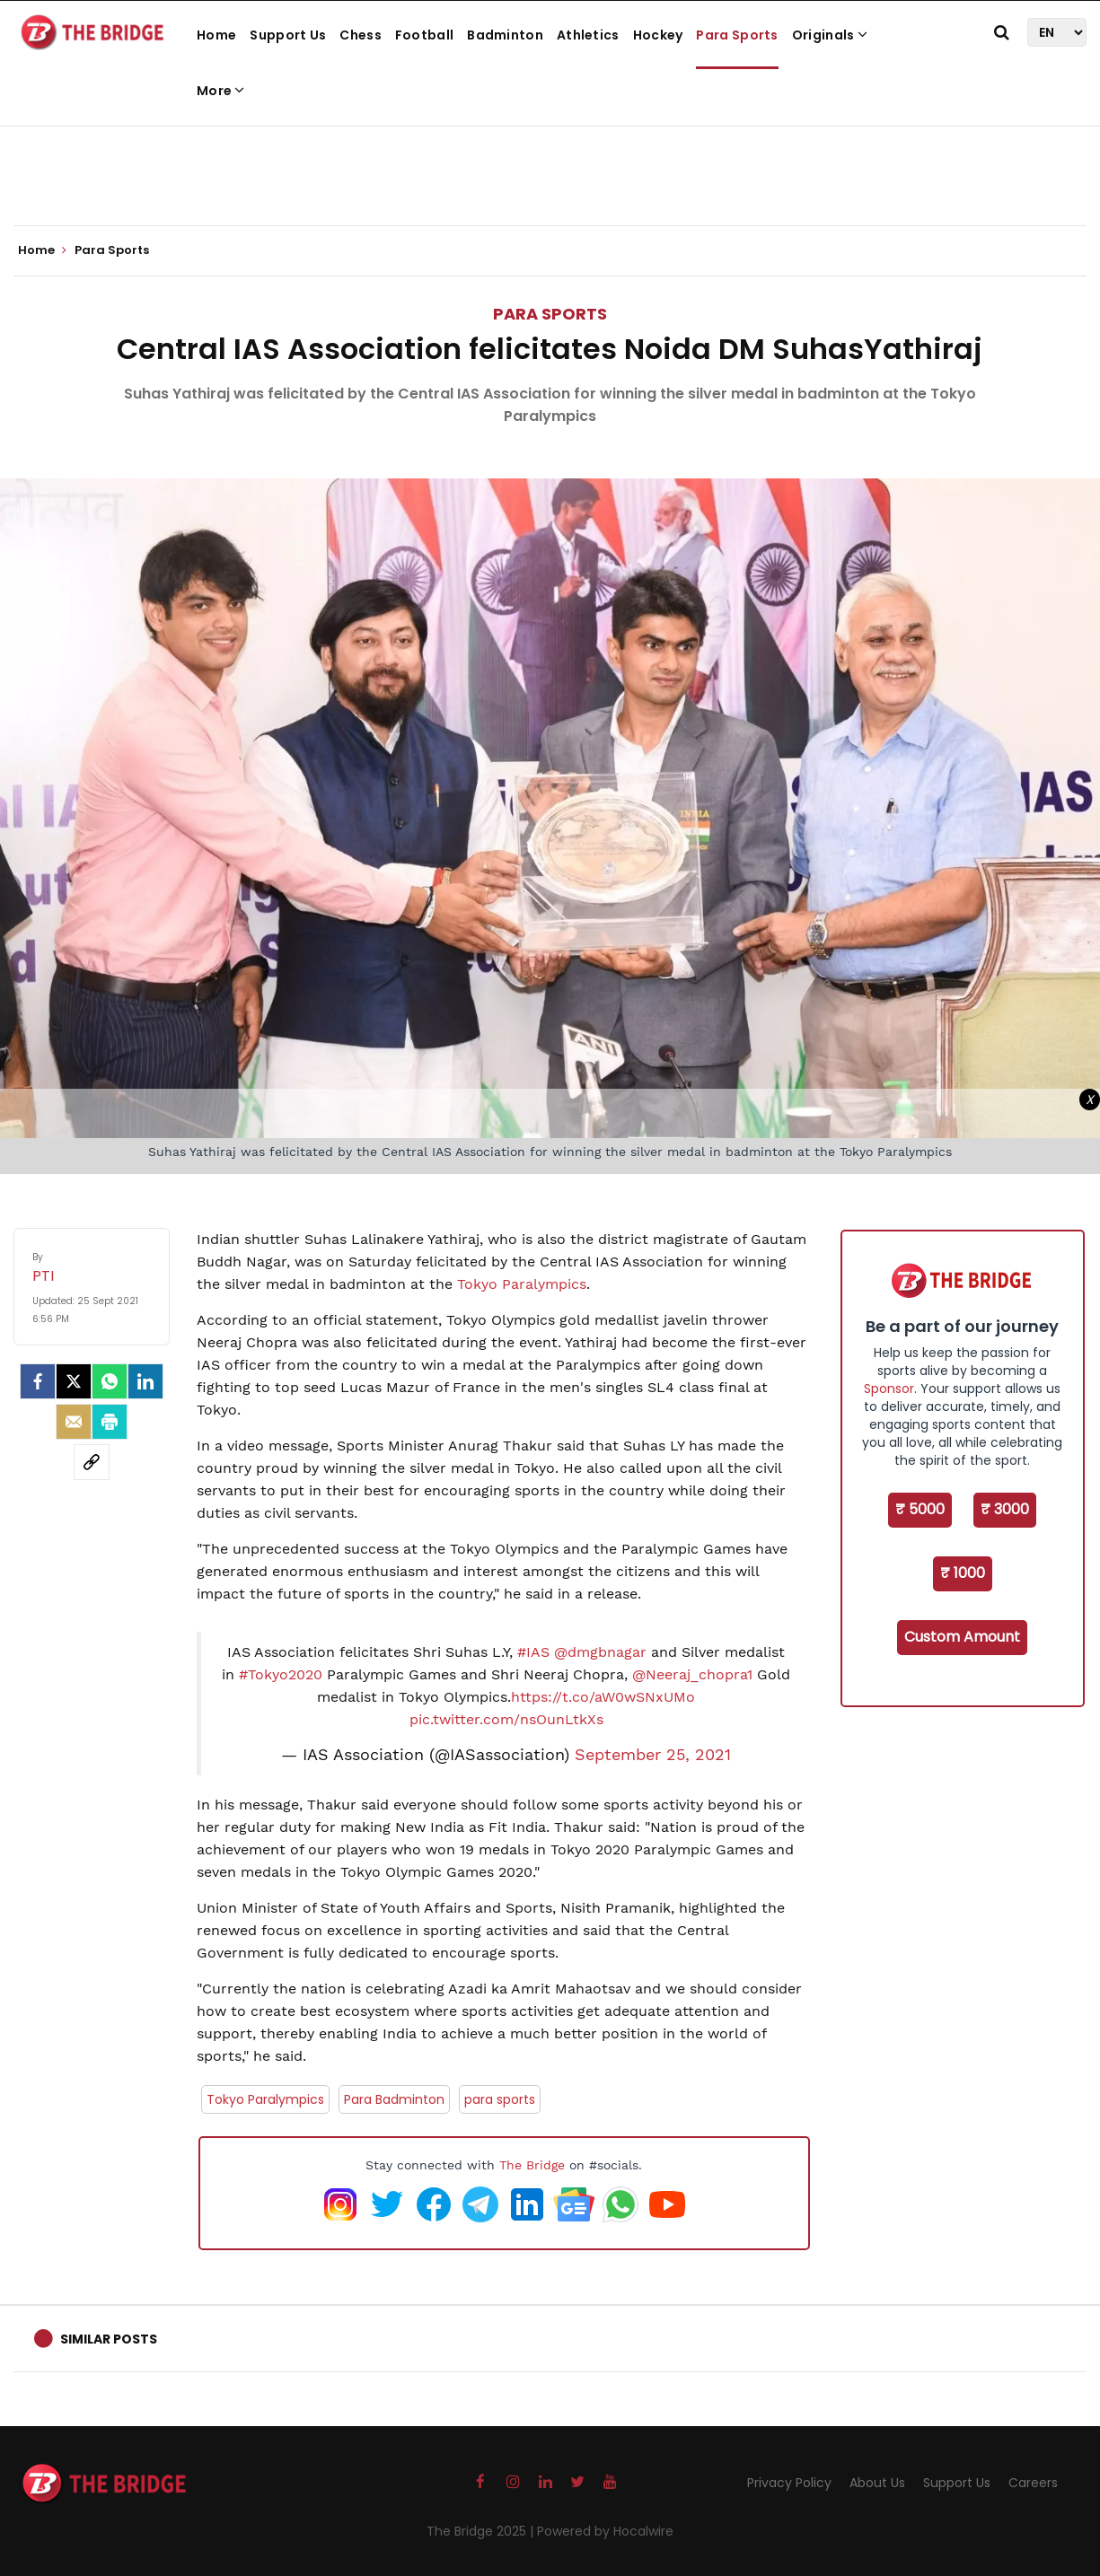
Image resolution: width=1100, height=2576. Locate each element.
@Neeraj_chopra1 (692, 1674)
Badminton (505, 35)
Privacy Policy (789, 2483)
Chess (360, 35)
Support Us (288, 35)
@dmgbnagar (600, 1651)
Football (424, 35)
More (221, 91)
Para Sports (737, 35)
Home (216, 35)
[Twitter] (74, 1381)
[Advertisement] (550, 170)
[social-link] (92, 1462)
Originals (829, 35)
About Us (877, 2483)
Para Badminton (394, 2099)
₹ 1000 (962, 1573)
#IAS (533, 1651)
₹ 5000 (920, 1509)
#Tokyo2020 (280, 1674)
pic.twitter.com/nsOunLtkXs (506, 1719)
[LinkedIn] (145, 1381)
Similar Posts (108, 2339)
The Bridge (532, 2165)
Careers (1033, 2483)
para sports (499, 2099)
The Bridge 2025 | (482, 2531)
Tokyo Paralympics (521, 1283)
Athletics (588, 35)
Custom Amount (962, 1636)
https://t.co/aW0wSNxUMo (603, 1696)
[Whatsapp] (110, 1381)
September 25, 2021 (653, 1755)
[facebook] (38, 1381)
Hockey (658, 35)
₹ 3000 (1005, 1509)
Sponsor (889, 1389)
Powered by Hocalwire (605, 2531)
